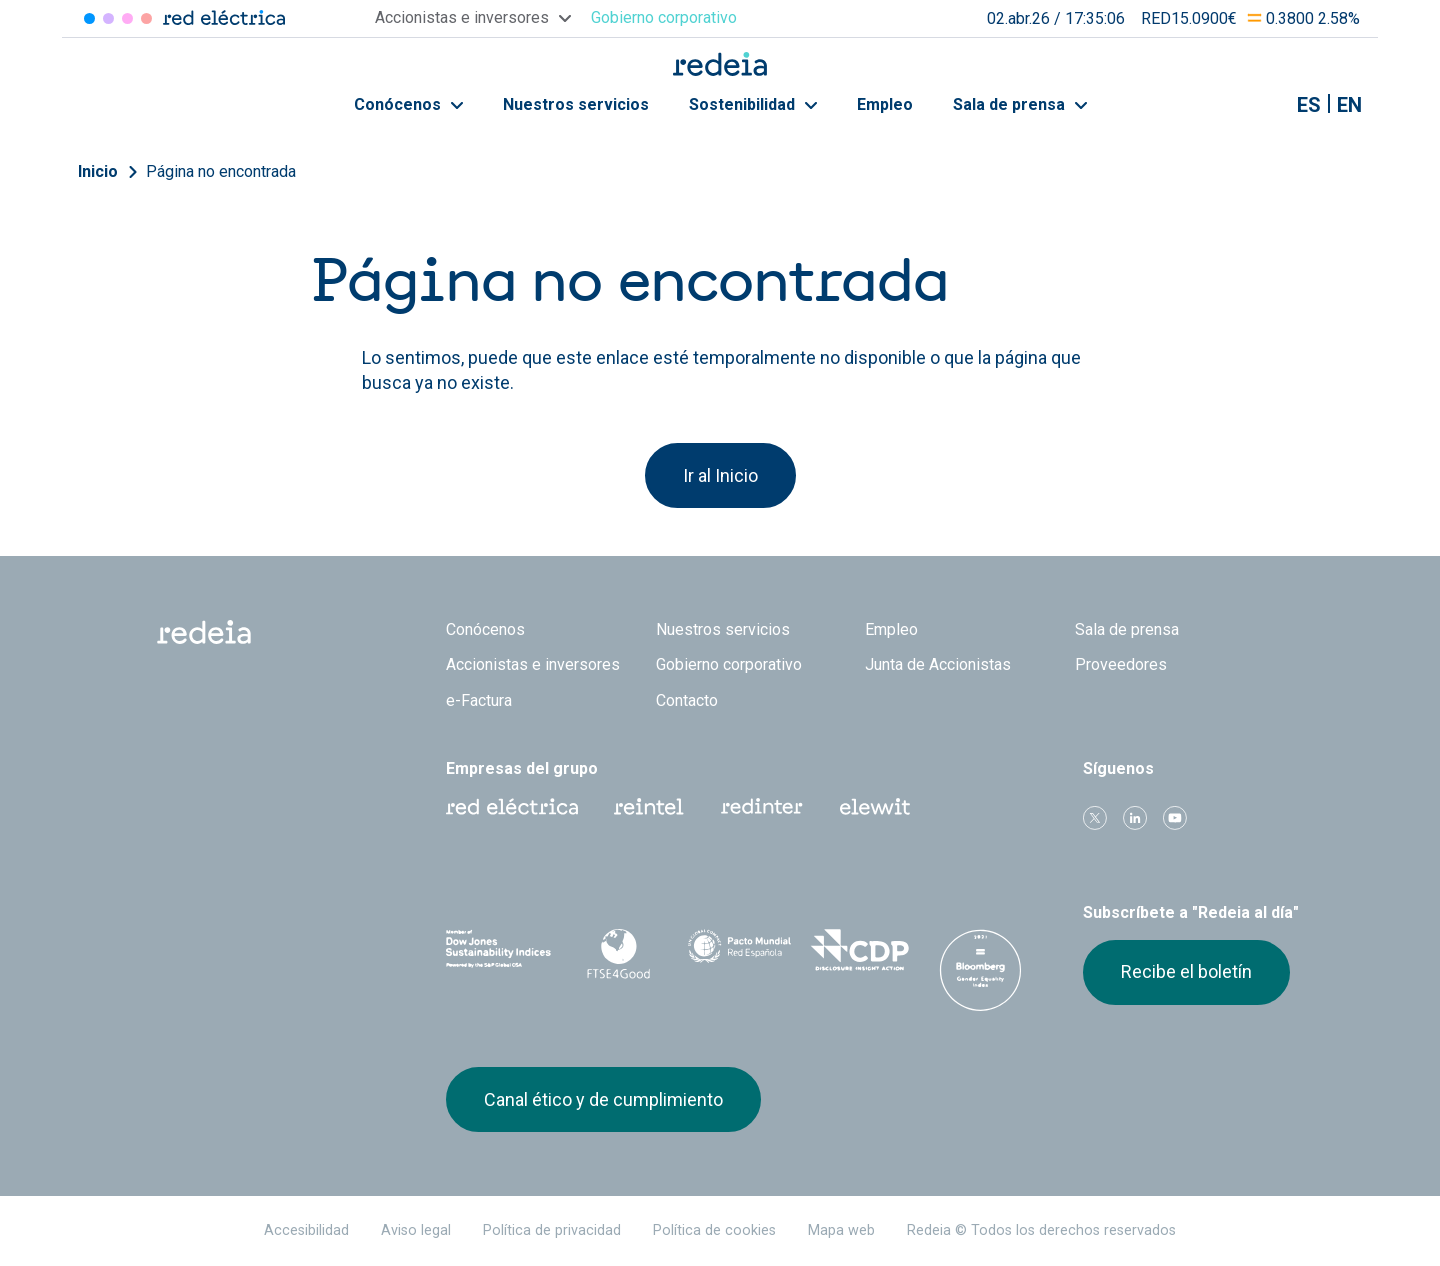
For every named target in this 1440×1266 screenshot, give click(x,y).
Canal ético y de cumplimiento (603, 1099)
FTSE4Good (619, 954)
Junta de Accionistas (938, 664)
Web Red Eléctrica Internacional (762, 807)
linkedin (1135, 818)
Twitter (1095, 818)
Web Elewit (875, 807)
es (1309, 105)
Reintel (649, 807)
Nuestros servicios (576, 104)
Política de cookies (714, 1230)
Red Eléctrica (512, 807)
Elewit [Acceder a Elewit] (146, 18)
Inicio (98, 171)
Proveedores (1121, 664)
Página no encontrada (221, 171)
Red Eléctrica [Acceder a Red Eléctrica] (89, 18)
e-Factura (479, 700)
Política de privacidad (552, 1230)
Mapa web (841, 1230)
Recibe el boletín (1186, 971)
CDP (860, 950)
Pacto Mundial (739, 951)
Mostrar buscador (1259, 105)
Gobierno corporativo (729, 664)
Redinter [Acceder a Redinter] (108, 18)
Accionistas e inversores (533, 664)
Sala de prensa (1020, 104)
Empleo (885, 104)
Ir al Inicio (720, 475)
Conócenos (408, 104)
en (1349, 105)
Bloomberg (980, 970)
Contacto (687, 700)
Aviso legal (416, 1230)
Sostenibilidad (753, 104)
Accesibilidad (306, 1230)
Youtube (1175, 818)
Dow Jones (498, 950)
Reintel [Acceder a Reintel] (127, 18)
